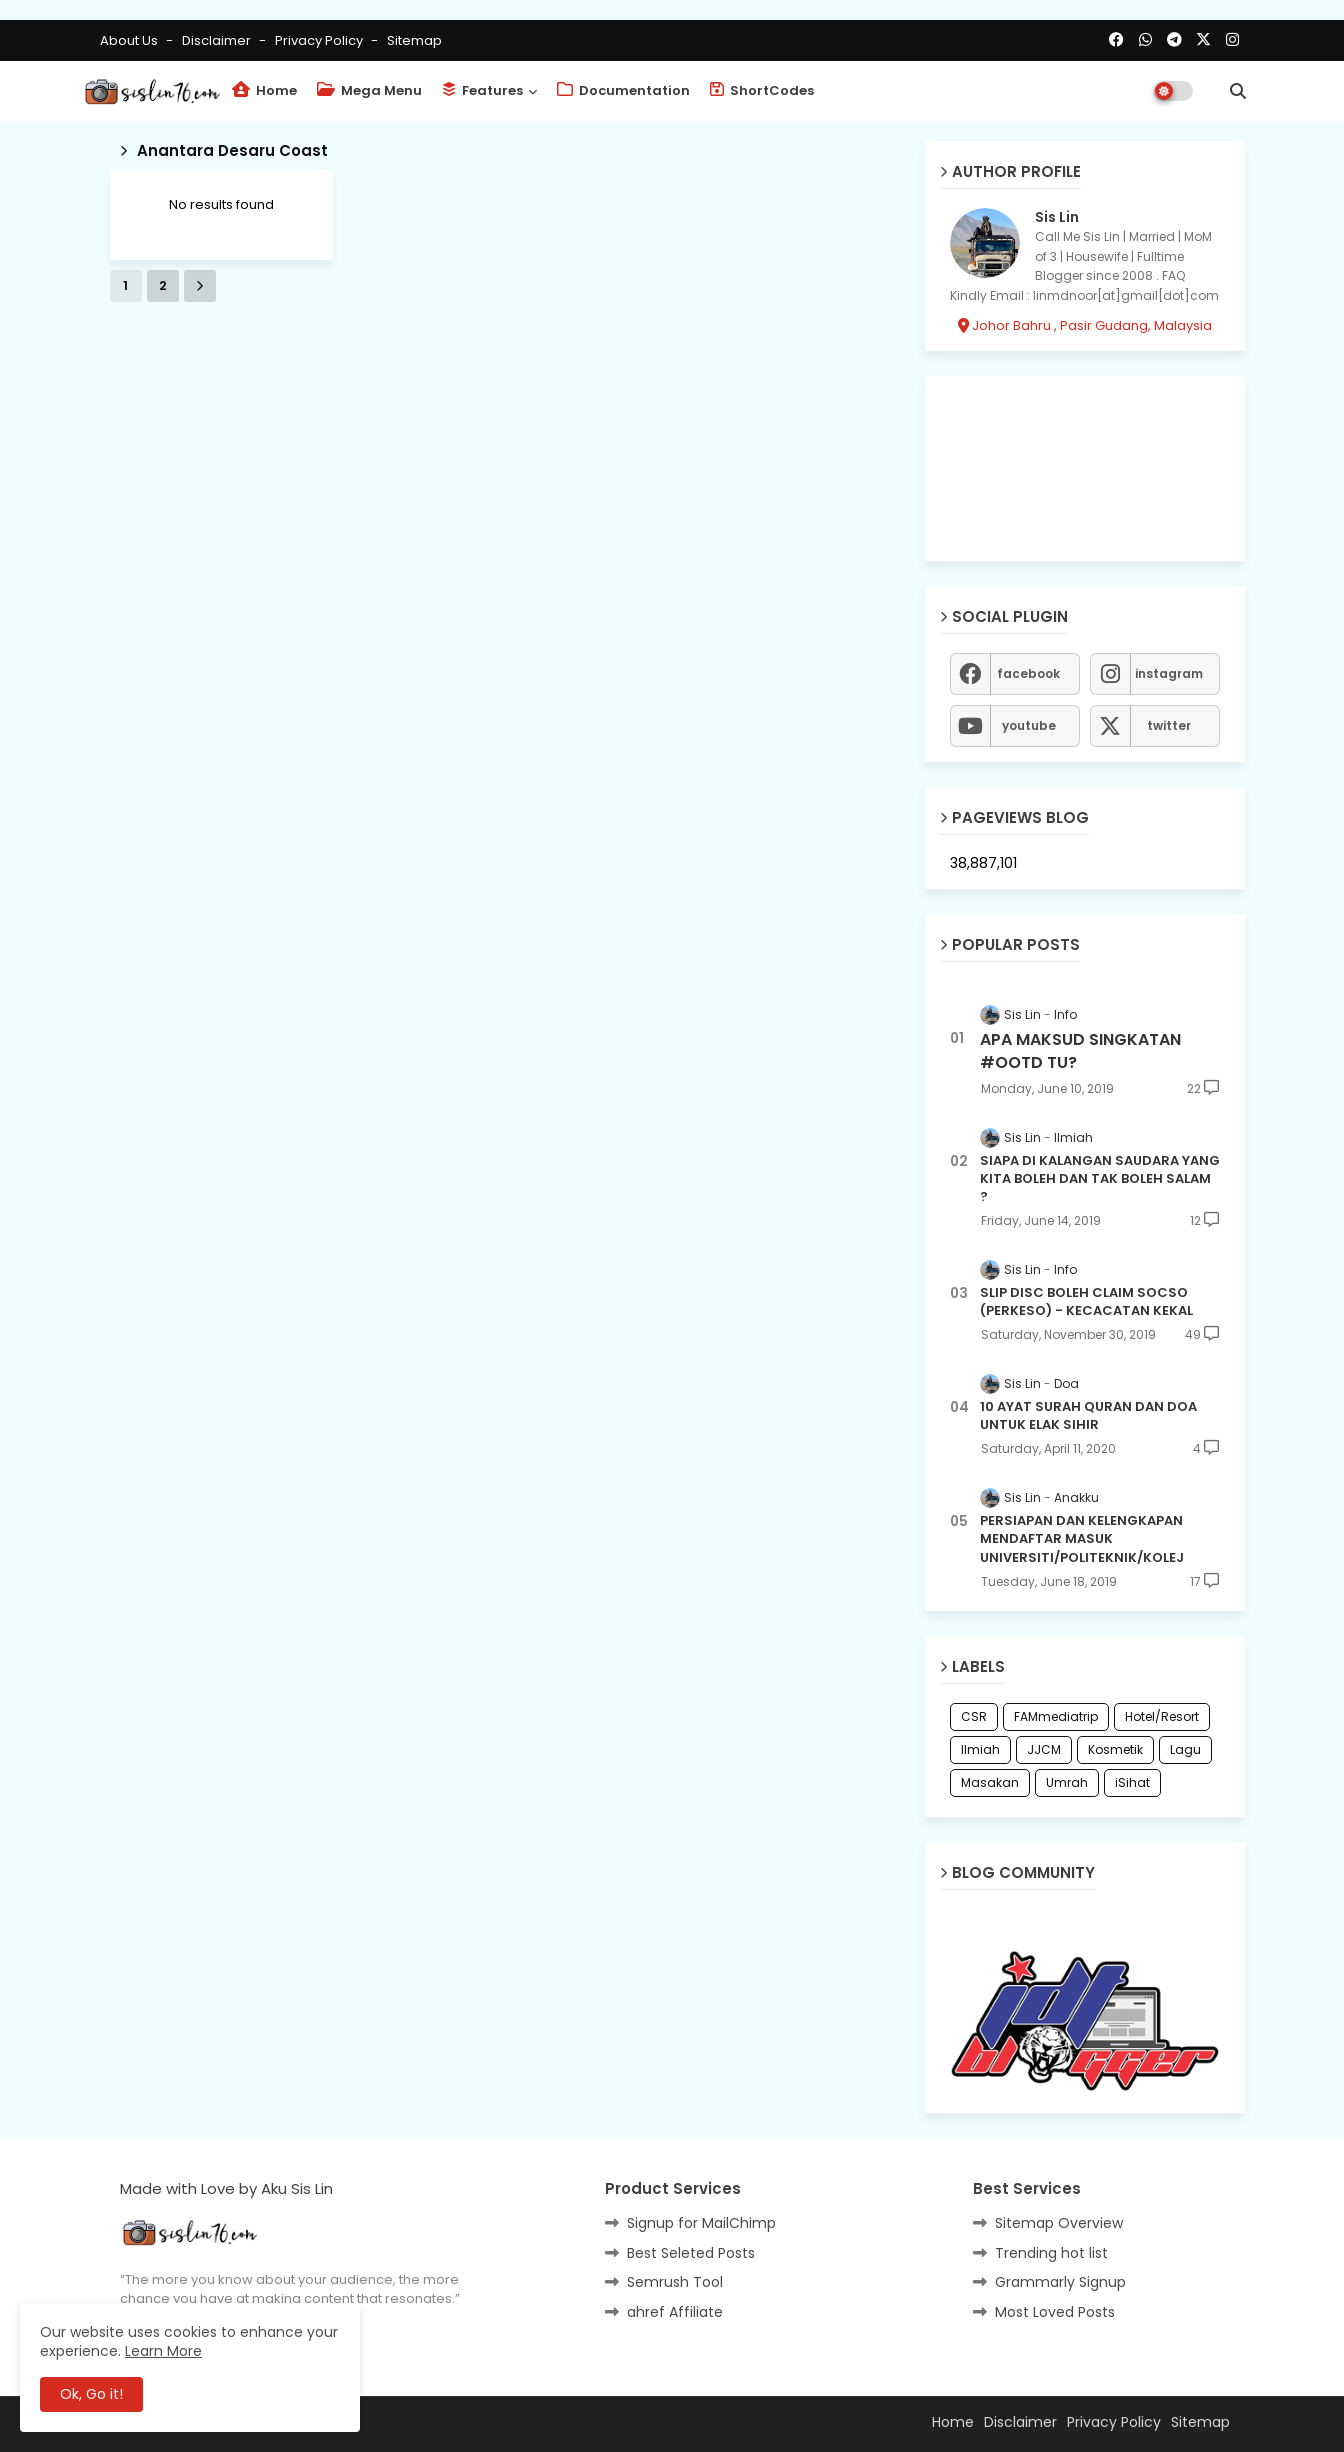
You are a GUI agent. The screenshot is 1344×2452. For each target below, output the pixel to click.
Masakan (990, 1782)
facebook (1028, 673)
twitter (1169, 725)
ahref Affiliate (675, 2312)
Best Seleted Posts (691, 2253)
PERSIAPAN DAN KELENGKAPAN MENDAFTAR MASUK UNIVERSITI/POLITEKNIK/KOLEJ (1082, 1539)
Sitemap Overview (1059, 2223)
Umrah (1067, 1782)
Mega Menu (369, 90)
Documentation (623, 90)
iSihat (1132, 1782)
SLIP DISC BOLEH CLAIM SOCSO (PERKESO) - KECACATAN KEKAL (1086, 1302)
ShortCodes (762, 90)
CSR (974, 1716)
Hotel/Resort (1162, 1716)
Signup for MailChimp (701, 2223)
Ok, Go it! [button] (91, 2394)
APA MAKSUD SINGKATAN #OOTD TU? (1080, 1051)
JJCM (1044, 1749)
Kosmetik (1115, 1749)
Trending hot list (1051, 2253)
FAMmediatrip (1056, 1716)
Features (482, 90)
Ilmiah (980, 1749)
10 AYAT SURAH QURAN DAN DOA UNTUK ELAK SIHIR (1088, 1416)
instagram (1169, 673)
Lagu (1185, 1749)
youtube (1029, 725)
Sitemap (414, 40)
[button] (1238, 91)
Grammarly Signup (1060, 2282)
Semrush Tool (675, 2282)
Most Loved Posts (1055, 2312)
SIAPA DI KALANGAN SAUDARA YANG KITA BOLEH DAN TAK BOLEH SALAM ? (1100, 1179)
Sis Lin (1057, 217)
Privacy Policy (320, 40)
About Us (130, 40)
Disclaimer (218, 40)
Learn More (163, 2351)
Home (264, 90)
